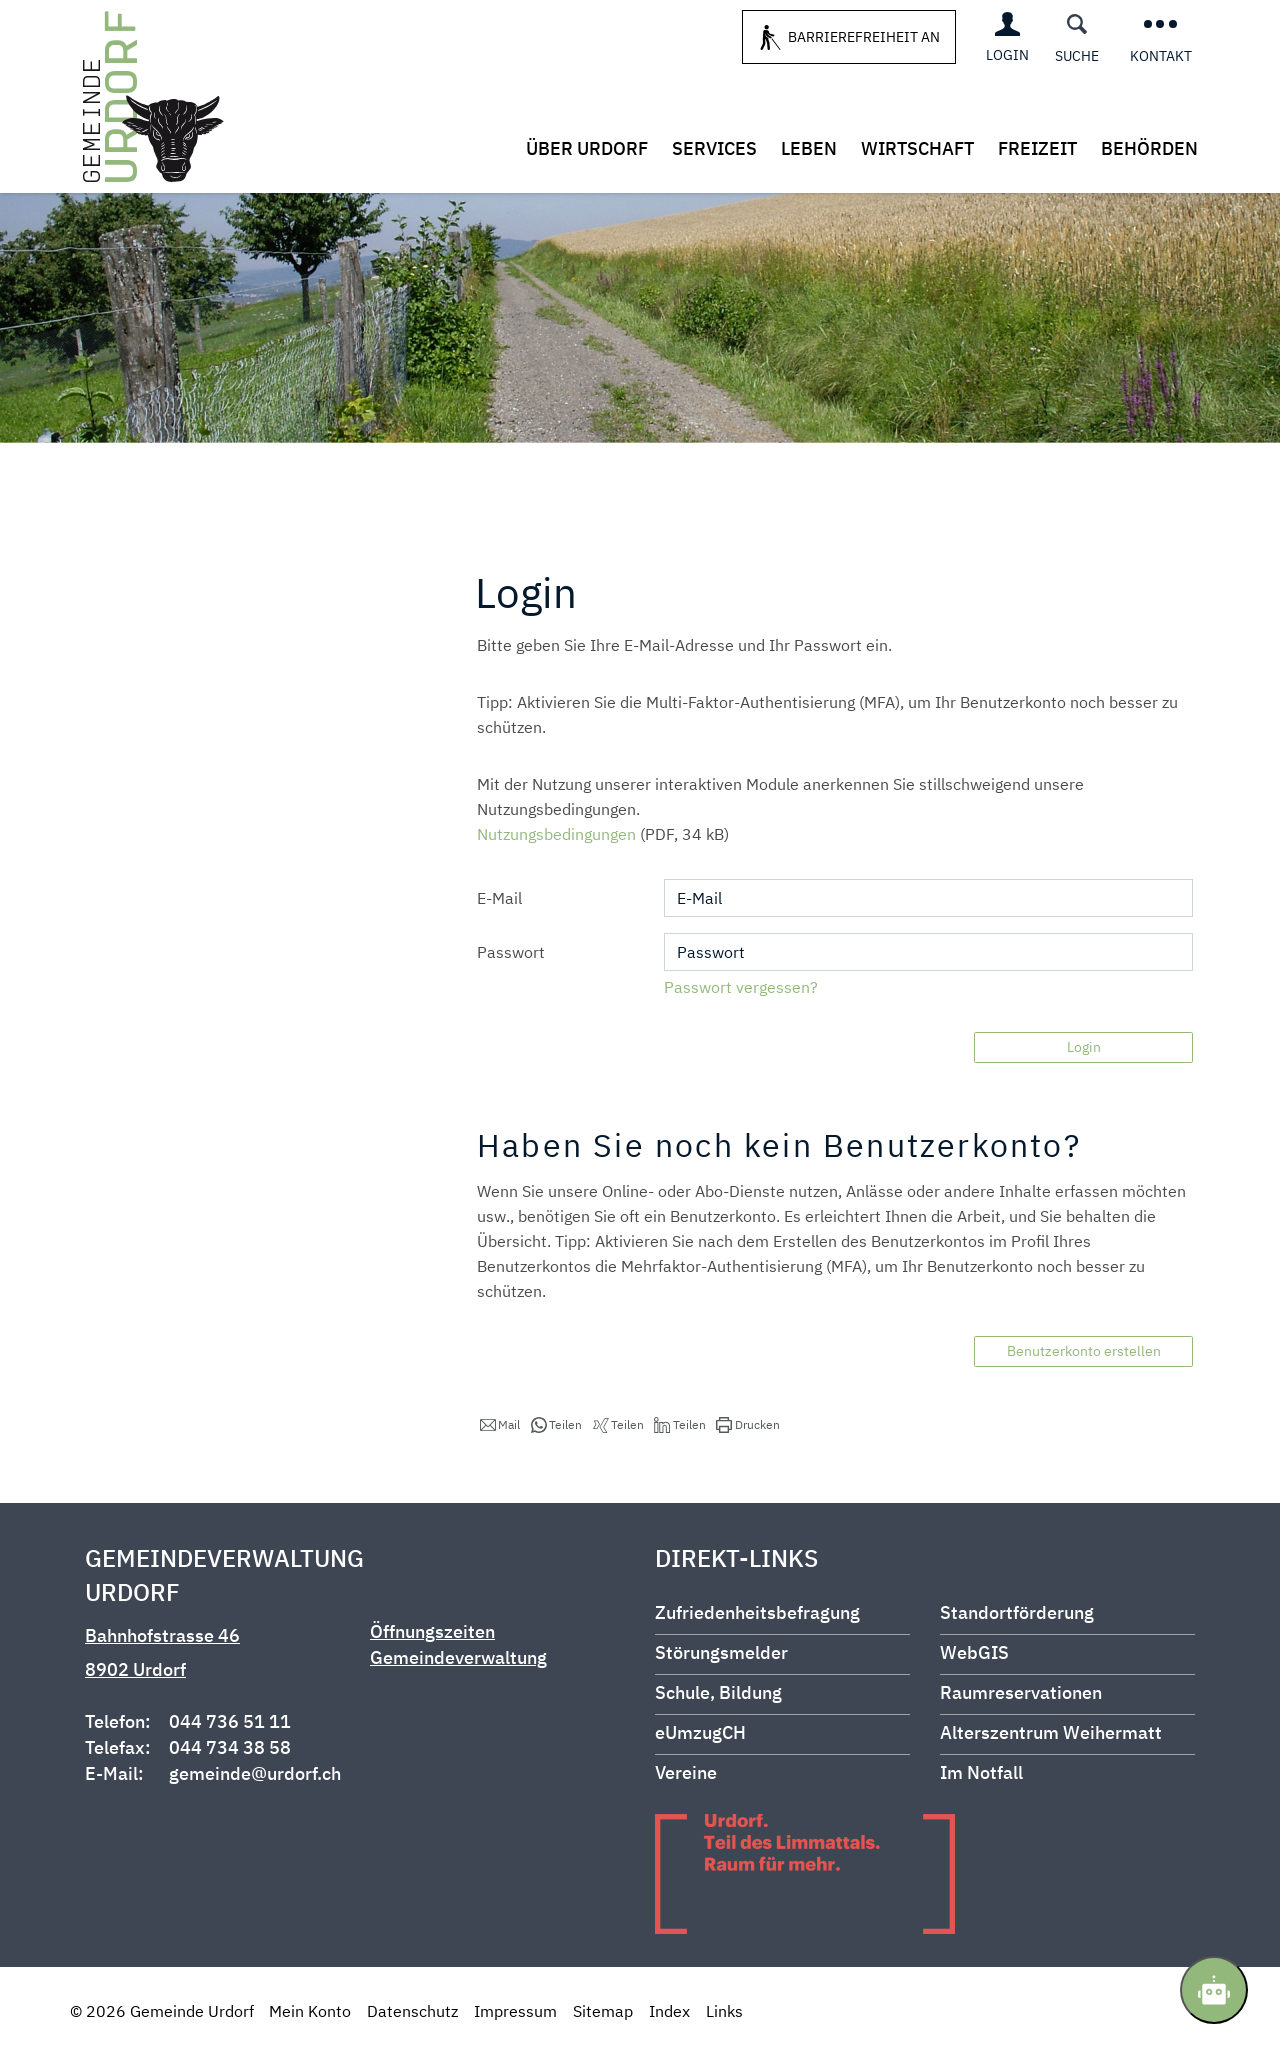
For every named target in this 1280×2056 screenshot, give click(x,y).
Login (1084, 1047)
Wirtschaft (917, 148)
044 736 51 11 (230, 1721)
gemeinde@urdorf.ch (255, 1773)
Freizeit (1037, 148)
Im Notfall (981, 1772)
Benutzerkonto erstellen (1084, 1351)
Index (669, 2011)
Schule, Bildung (718, 1692)
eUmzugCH (700, 1732)
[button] (500, 1425)
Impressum (515, 2011)
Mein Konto (310, 2011)
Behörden (1149, 148)
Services (714, 148)
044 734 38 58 (230, 1747)
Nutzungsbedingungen (556, 834)
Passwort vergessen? (741, 987)
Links (724, 2011)
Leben (809, 148)
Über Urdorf (587, 148)
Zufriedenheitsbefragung (757, 1612)
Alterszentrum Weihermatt (1051, 1732)
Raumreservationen (1021, 1692)
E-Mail (499, 898)
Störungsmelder (721, 1652)
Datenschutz (412, 2011)
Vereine (686, 1772)
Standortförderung (1017, 1612)
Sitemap (603, 2011)
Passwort (511, 952)
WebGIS (974, 1652)
